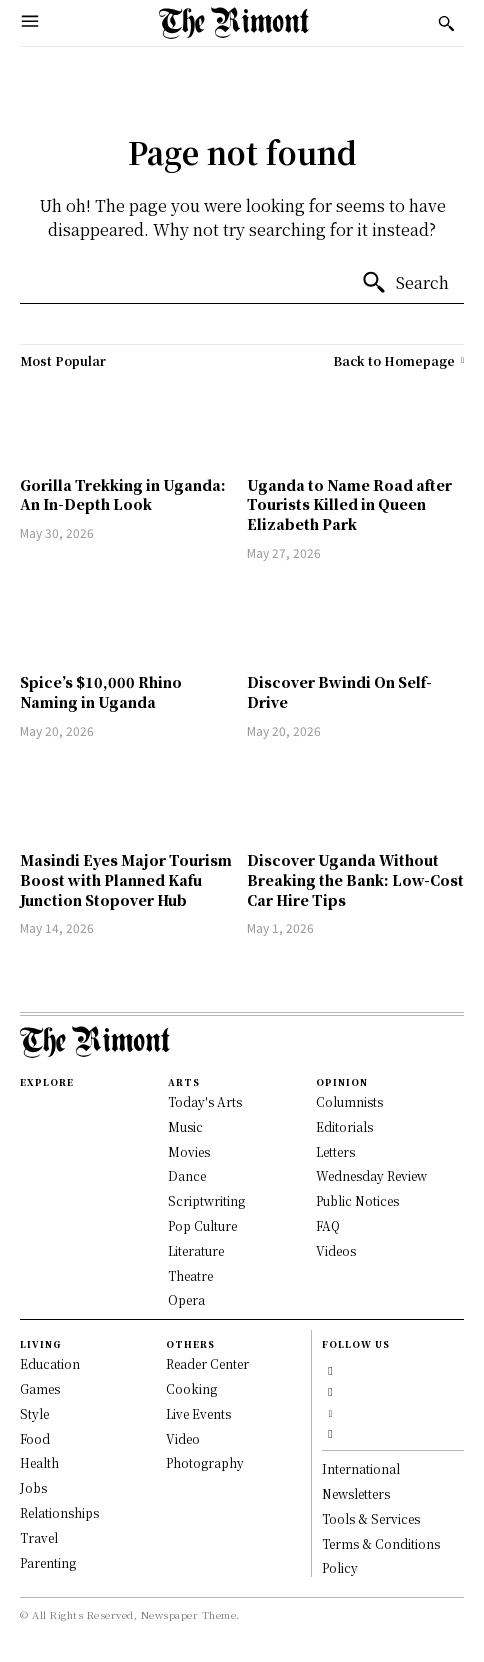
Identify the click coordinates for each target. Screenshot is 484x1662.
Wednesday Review (371, 1175)
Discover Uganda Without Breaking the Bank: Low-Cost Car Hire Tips (355, 879)
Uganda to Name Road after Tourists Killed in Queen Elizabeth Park (349, 504)
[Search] (405, 283)
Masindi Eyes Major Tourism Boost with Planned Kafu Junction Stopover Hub (126, 879)
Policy (340, 1567)
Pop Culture (202, 1225)
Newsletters (356, 1493)
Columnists (349, 1101)
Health (39, 1462)
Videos (336, 1250)
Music (185, 1126)
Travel (39, 1537)
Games (40, 1388)
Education (50, 1363)
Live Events (198, 1413)
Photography (205, 1462)
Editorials (344, 1126)
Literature (196, 1250)
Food (35, 1438)
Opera (186, 1299)
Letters (335, 1151)
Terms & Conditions (381, 1543)
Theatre (190, 1275)
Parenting (48, 1562)
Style (34, 1413)
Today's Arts (205, 1101)
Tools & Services (371, 1518)
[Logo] (234, 23)
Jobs (33, 1487)
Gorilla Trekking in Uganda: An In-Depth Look (123, 495)
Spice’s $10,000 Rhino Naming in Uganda (101, 692)
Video (183, 1438)
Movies (189, 1151)
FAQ (328, 1225)
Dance (187, 1175)
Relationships (59, 1512)
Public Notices (357, 1200)
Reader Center (207, 1363)
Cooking (191, 1388)
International (361, 1468)
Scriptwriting (206, 1200)
